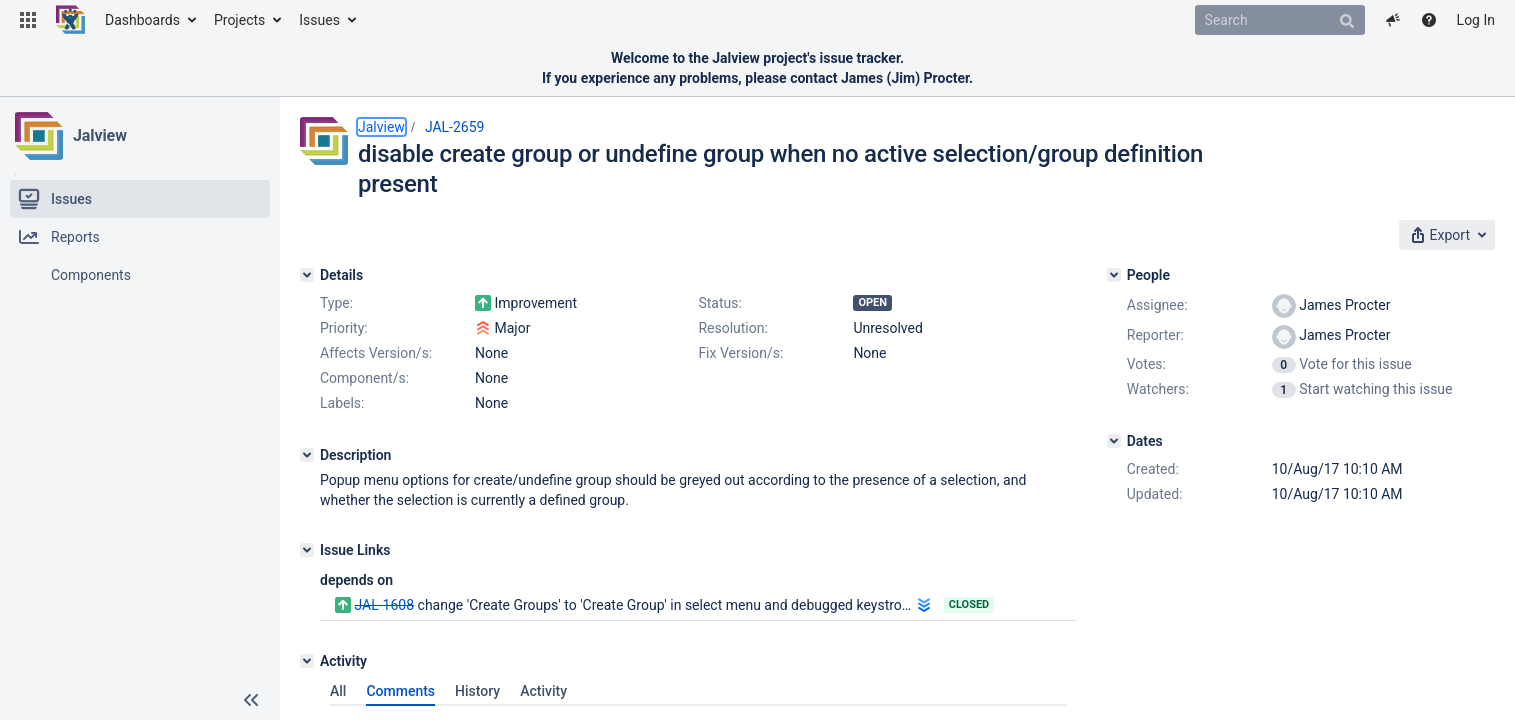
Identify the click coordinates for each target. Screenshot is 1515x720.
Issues (319, 20)
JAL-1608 (384, 605)
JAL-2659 (455, 127)
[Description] (307, 455)
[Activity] (307, 661)
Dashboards (142, 20)
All (338, 691)
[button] (28, 20)
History (477, 691)
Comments (400, 691)
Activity (543, 691)
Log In (1476, 20)
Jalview (100, 135)
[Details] (307, 275)
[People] (1114, 275)
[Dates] (1114, 441)
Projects (239, 20)
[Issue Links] (307, 550)
